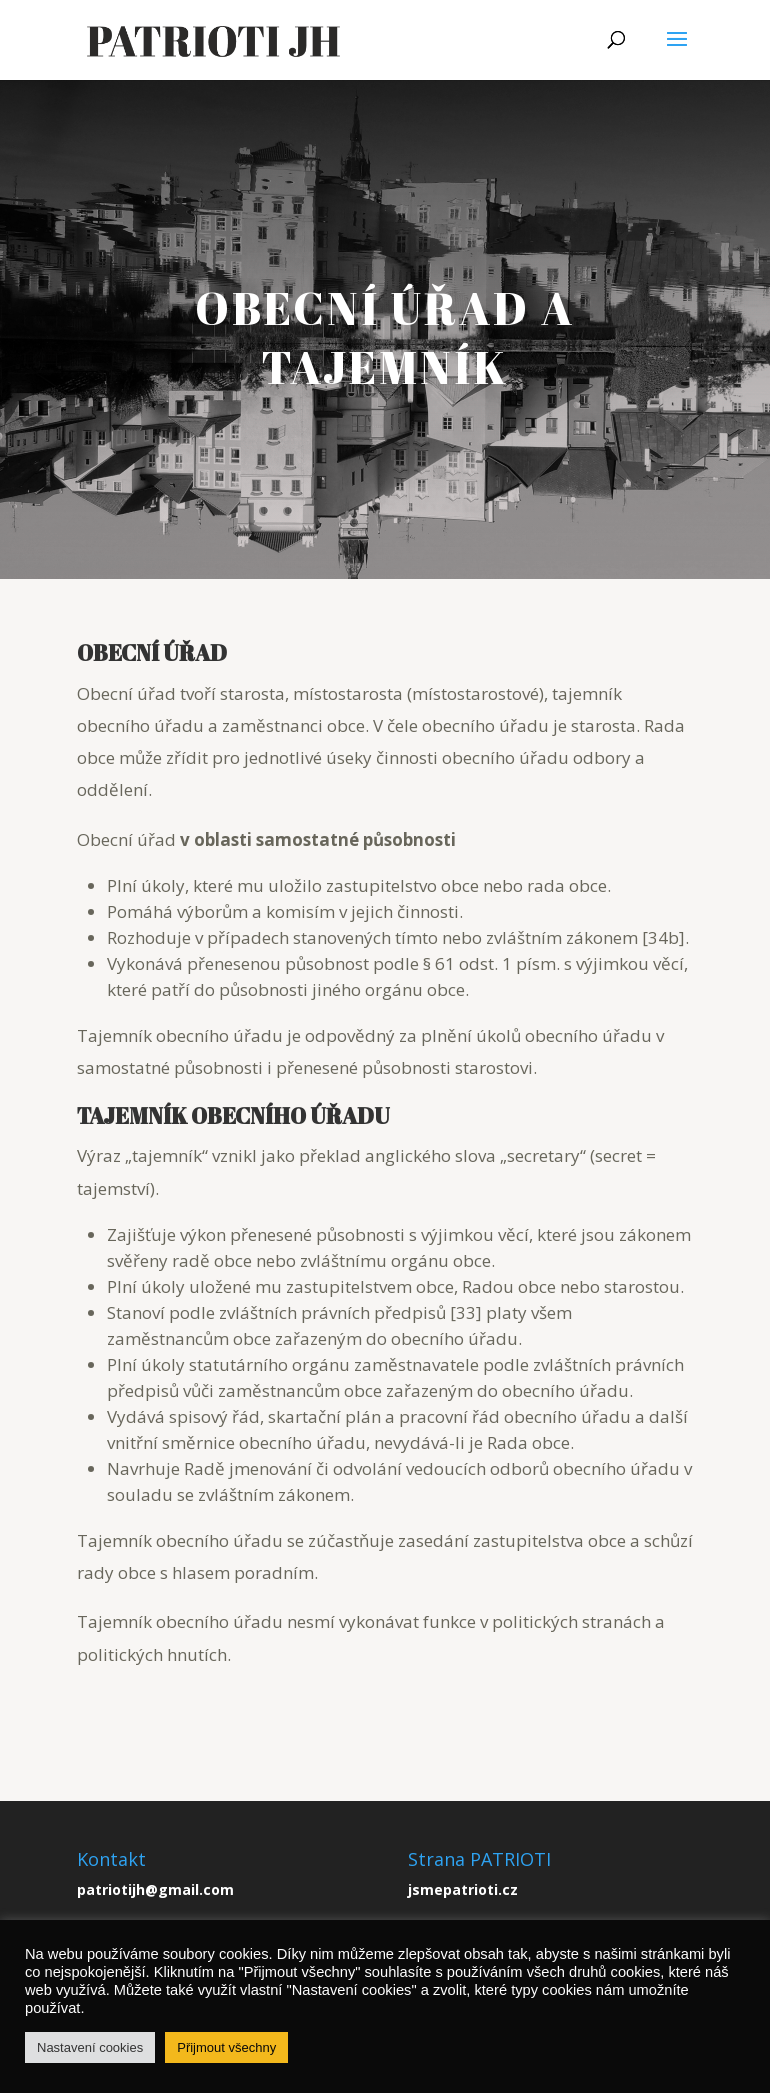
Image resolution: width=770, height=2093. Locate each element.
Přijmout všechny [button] (226, 2047)
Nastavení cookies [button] (90, 2047)
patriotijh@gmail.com (155, 1889)
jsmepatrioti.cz (463, 1889)
